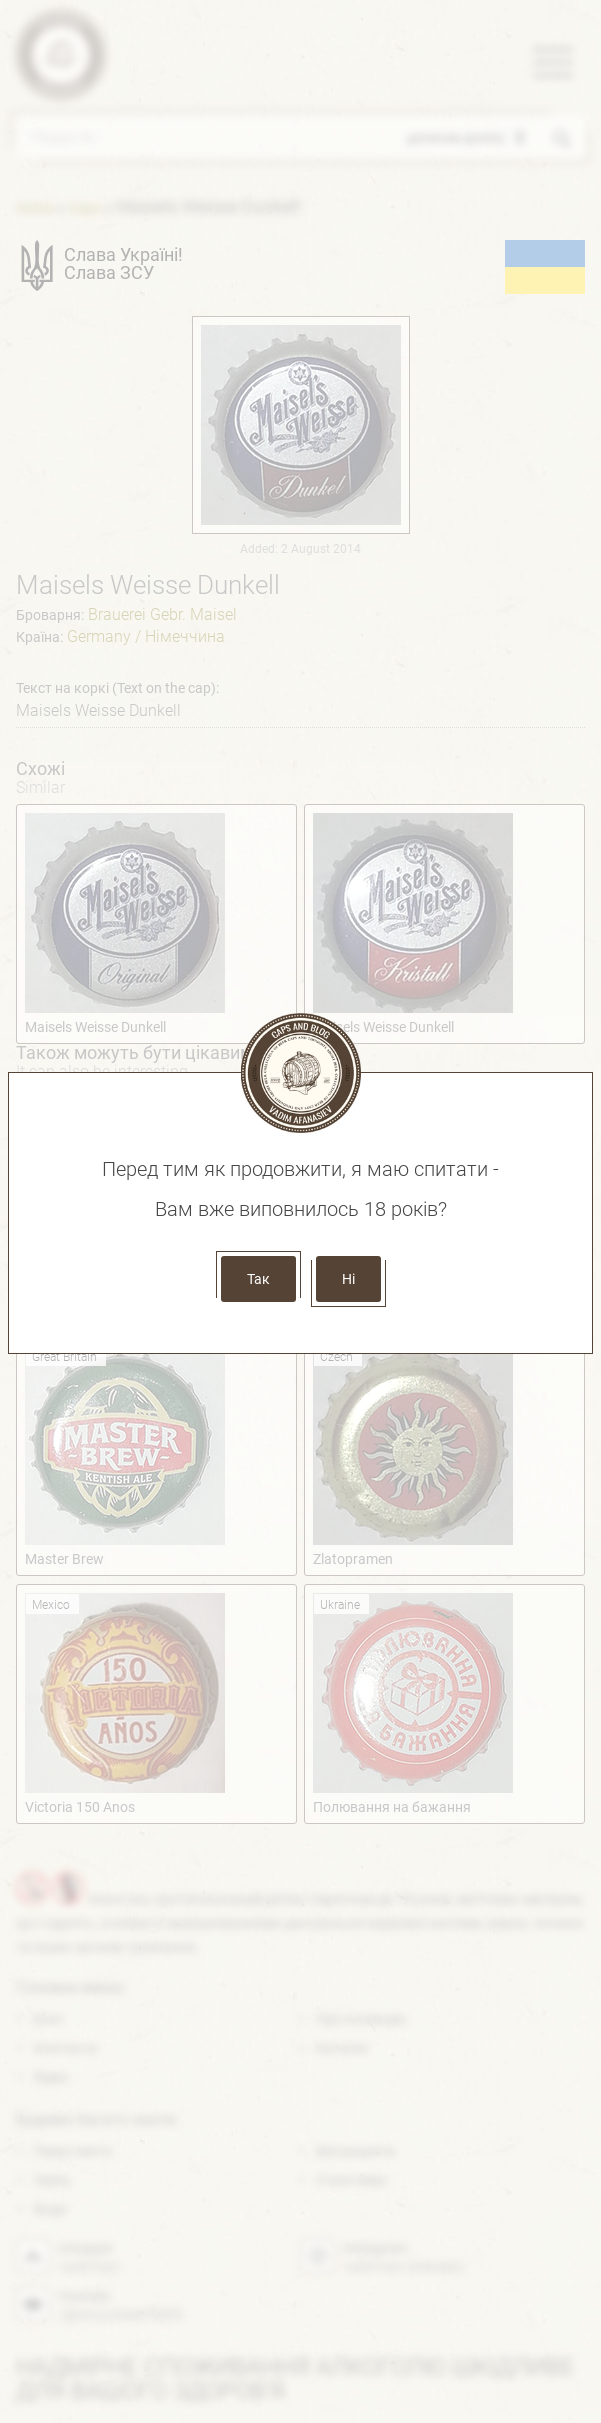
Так (258, 1279)
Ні (348, 1279)
